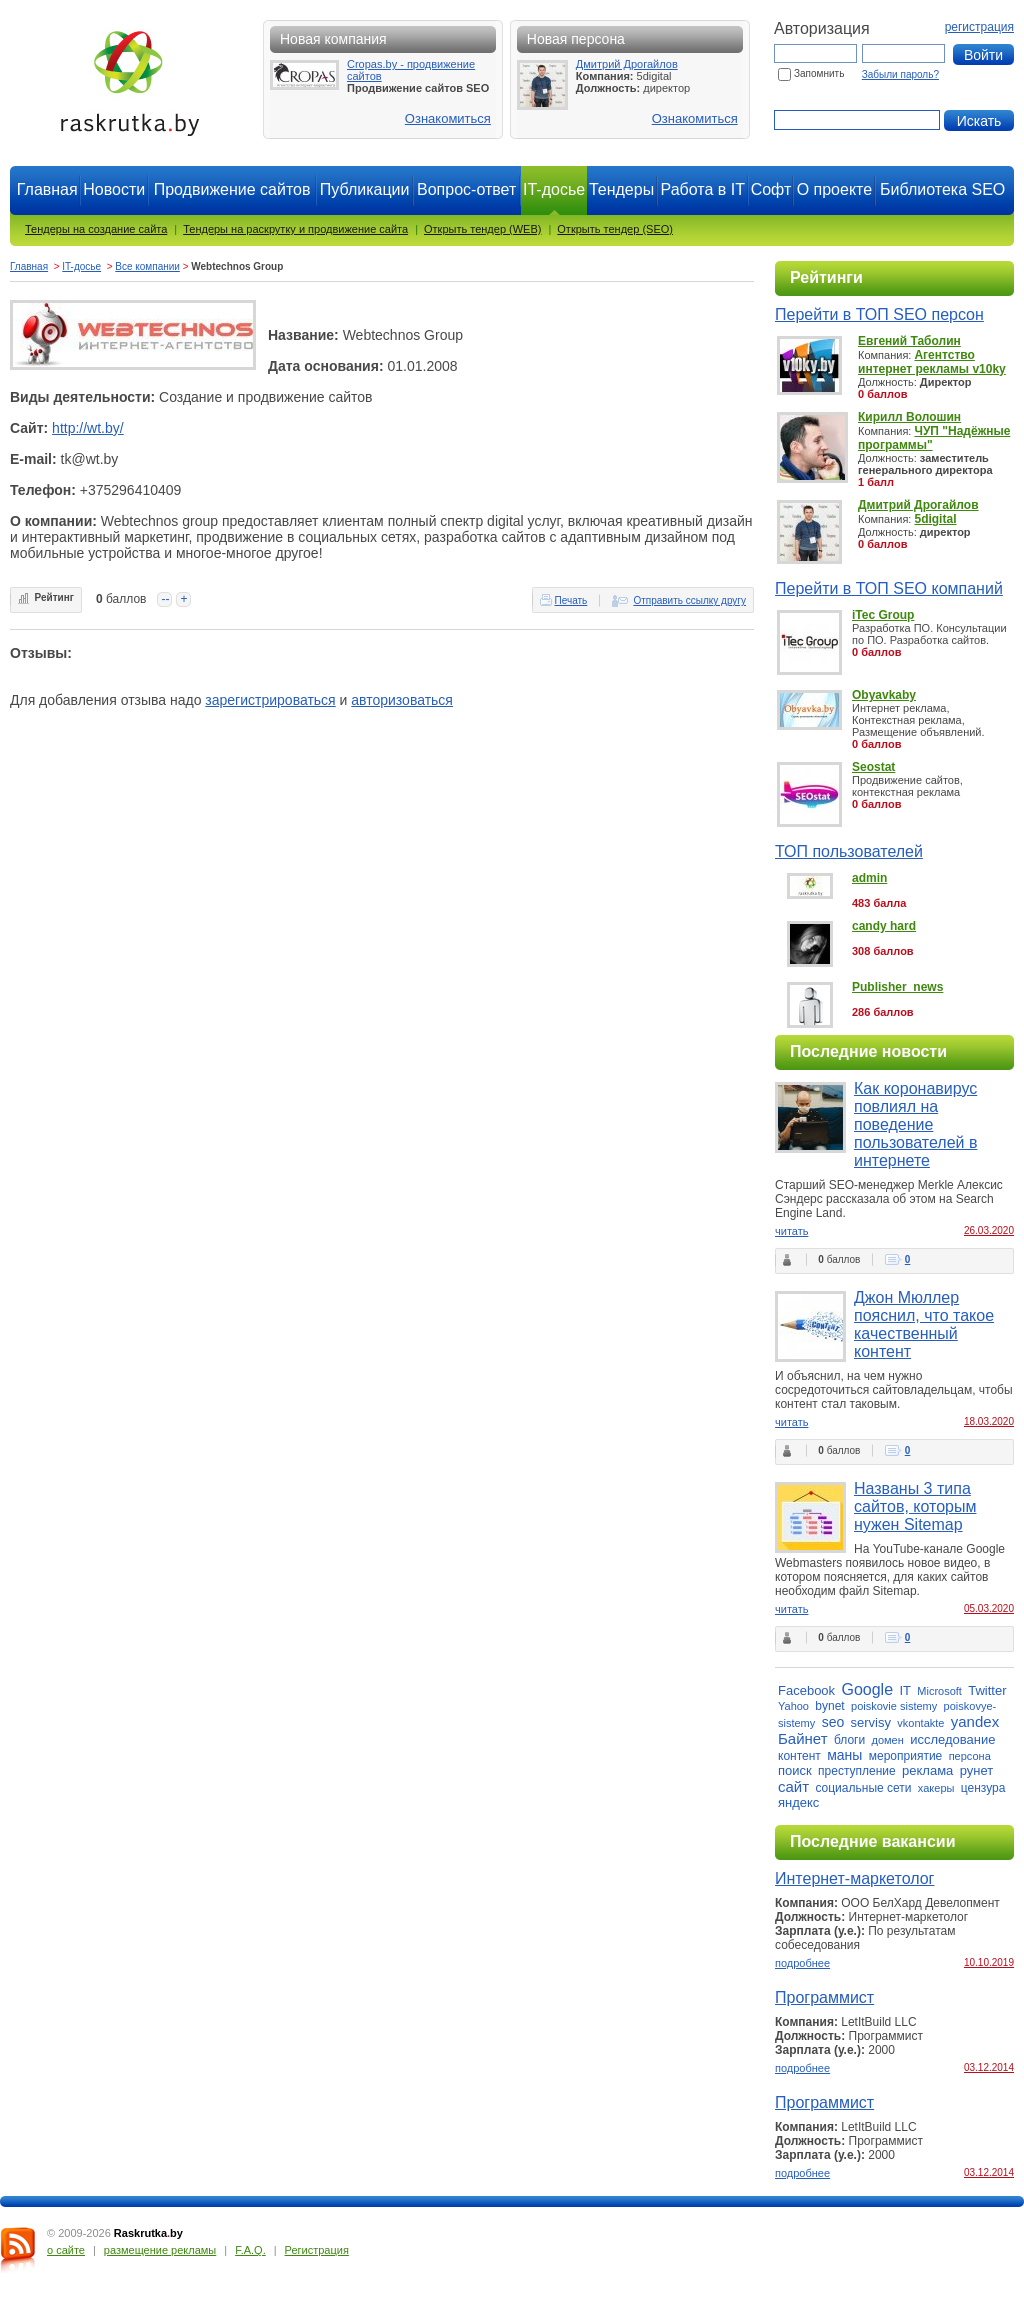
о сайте (66, 2250)
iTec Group (883, 615)
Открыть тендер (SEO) (615, 229)
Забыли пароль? (900, 74)
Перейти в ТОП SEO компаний (889, 588)
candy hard (884, 926)
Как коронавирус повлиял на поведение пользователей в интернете (915, 1124)
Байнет (803, 1738)
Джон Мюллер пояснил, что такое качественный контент (924, 1324)
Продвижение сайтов (232, 189)
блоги (849, 1740)
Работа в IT (703, 189)
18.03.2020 (989, 1421)
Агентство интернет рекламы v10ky (932, 362)
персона (970, 1756)
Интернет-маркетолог (854, 1878)
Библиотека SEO (942, 189)
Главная (47, 189)
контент (799, 1756)
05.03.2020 (989, 1608)
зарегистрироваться (270, 700)
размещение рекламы (160, 2250)
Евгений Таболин (909, 341)
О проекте (834, 189)
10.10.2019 (989, 1962)
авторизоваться (402, 700)
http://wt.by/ (88, 428)
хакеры (936, 1788)
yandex (975, 1721)
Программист (824, 1997)
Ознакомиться (448, 118)
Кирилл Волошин (909, 417)
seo (833, 1722)
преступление (857, 1771)
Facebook (806, 1690)
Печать (571, 600)
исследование (952, 1739)
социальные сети (863, 1788)
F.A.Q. (250, 2250)
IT (905, 1690)
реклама (927, 1770)
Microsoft (939, 1691)
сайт (793, 1786)
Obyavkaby (884, 695)
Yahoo (793, 1706)
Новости (114, 189)
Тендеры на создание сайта (96, 229)
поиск (795, 1770)
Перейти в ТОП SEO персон (879, 314)
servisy (871, 1722)
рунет (977, 1770)
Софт (771, 189)
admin (869, 878)
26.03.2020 (989, 1230)
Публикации (365, 189)
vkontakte (920, 1723)
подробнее (802, 1963)
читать (791, 1231)
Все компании (147, 266)
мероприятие (906, 1756)
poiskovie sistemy (894, 1706)
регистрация (979, 27)
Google (867, 1689)
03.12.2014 (989, 2067)
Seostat (873, 767)
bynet (829, 1706)
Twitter (987, 1690)
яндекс (798, 1802)
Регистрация (317, 2250)
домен (888, 1740)
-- (165, 599)
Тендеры (621, 189)
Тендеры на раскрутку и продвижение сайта (295, 229)
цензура (983, 1788)
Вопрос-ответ (466, 189)
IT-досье (81, 266)
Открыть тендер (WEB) (482, 229)
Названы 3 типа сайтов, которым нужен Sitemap (915, 1506)
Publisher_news (897, 987)
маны (844, 1755)
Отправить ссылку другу (689, 600)
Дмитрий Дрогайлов (627, 64)
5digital (935, 519)
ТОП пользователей (849, 851)
